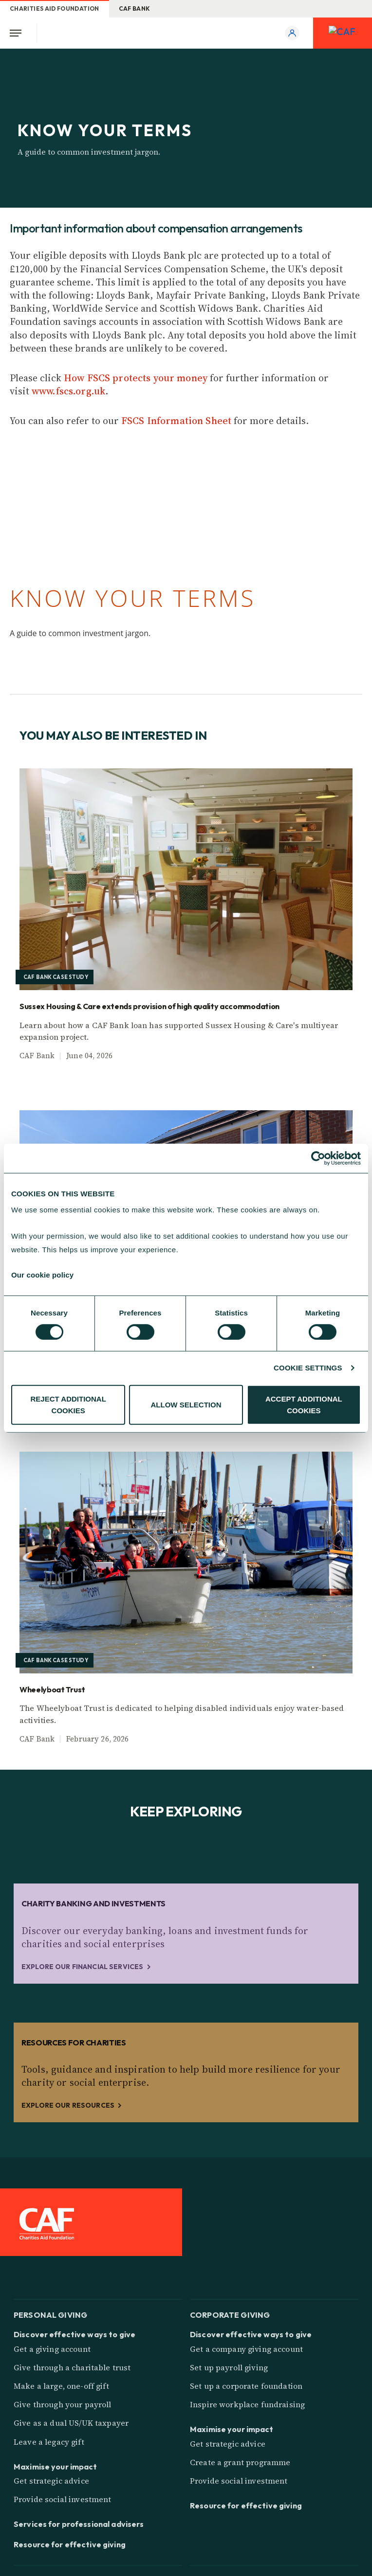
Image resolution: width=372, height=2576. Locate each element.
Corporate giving (230, 2314)
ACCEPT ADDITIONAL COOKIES (303, 1405)
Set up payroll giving (229, 2367)
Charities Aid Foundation (54, 8)
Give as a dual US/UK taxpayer (71, 2422)
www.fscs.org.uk (68, 391)
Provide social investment (63, 2499)
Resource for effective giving (70, 2544)
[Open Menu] (18, 33)
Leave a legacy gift (49, 2441)
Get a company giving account (246, 2349)
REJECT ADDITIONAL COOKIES (68, 1405)
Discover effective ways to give (74, 2334)
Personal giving (50, 2314)
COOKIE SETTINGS (308, 1368)
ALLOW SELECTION (186, 1405)
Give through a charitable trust (72, 2367)
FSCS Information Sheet (176, 420)
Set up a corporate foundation (246, 2386)
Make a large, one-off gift (61, 2386)
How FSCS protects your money (135, 378)
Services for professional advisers (79, 2524)
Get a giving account (52, 2349)
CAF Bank (134, 8)
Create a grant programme (240, 2462)
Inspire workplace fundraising (247, 2404)
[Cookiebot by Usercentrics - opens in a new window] (318, 1158)
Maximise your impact (55, 2466)
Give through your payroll (63, 2404)
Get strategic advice (51, 2480)
